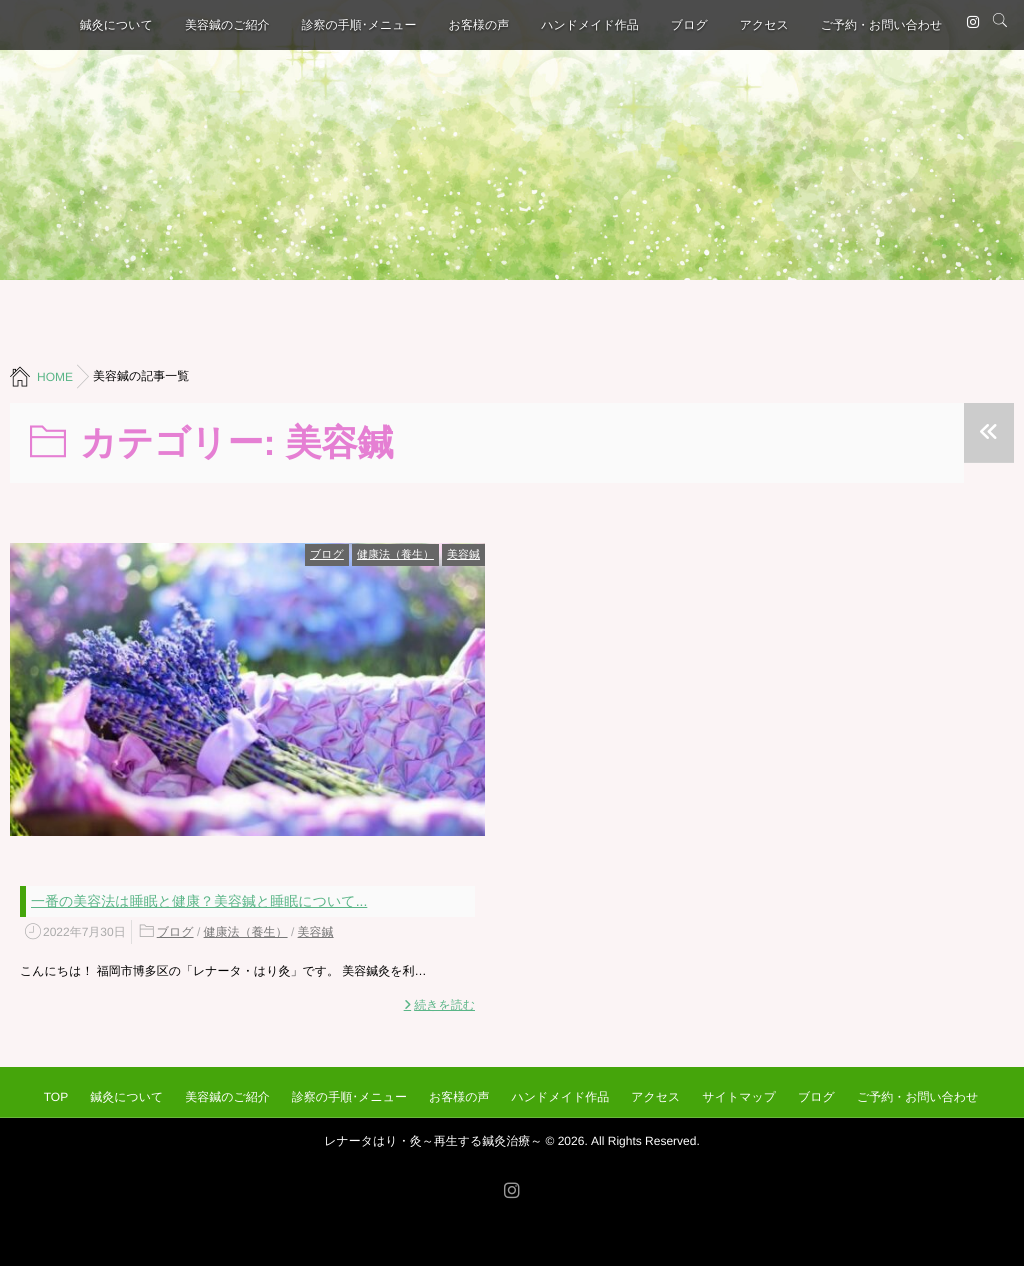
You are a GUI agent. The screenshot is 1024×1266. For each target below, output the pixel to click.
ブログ (689, 25)
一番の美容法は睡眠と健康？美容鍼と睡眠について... (199, 901)
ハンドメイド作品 (590, 25)
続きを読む (444, 1005)
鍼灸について (116, 25)
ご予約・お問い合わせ (881, 25)
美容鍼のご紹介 (227, 25)
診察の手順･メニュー (358, 25)
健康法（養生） (395, 555)
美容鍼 (463, 555)
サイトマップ (739, 1097)
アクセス (764, 25)
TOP (56, 1097)
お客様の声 (479, 25)
